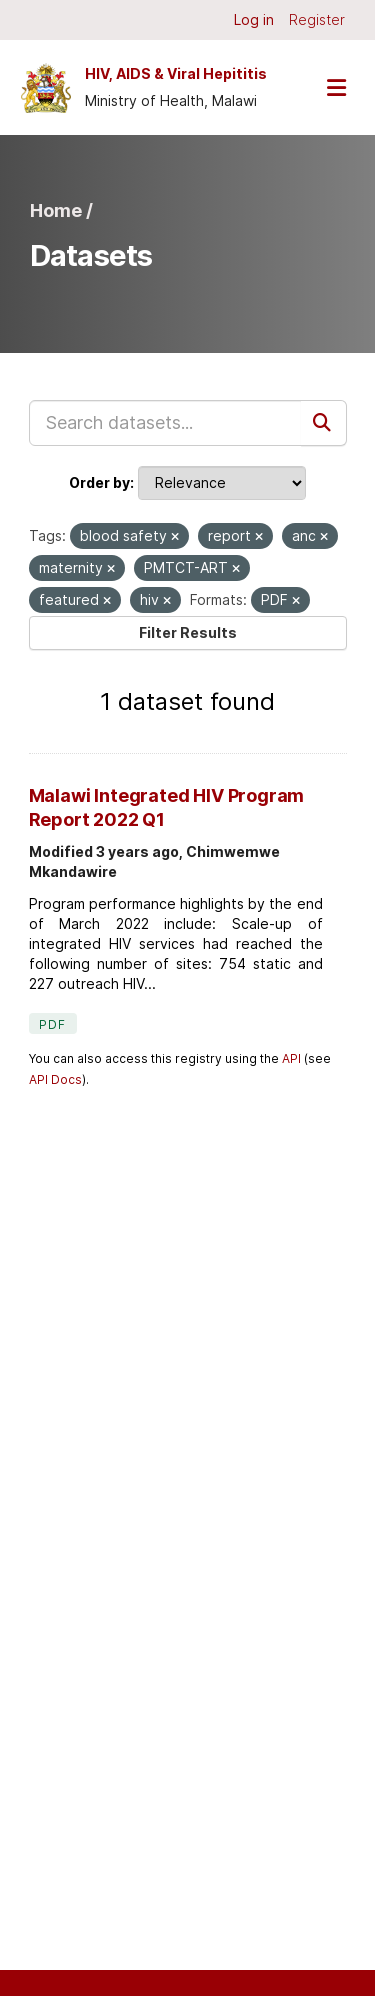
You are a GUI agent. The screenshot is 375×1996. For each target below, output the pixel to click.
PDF (53, 1024)
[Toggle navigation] (336, 87)
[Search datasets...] (165, 423)
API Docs (55, 1079)
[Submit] (324, 423)
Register (317, 19)
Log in (254, 19)
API (291, 1058)
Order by (99, 482)
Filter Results (188, 632)
